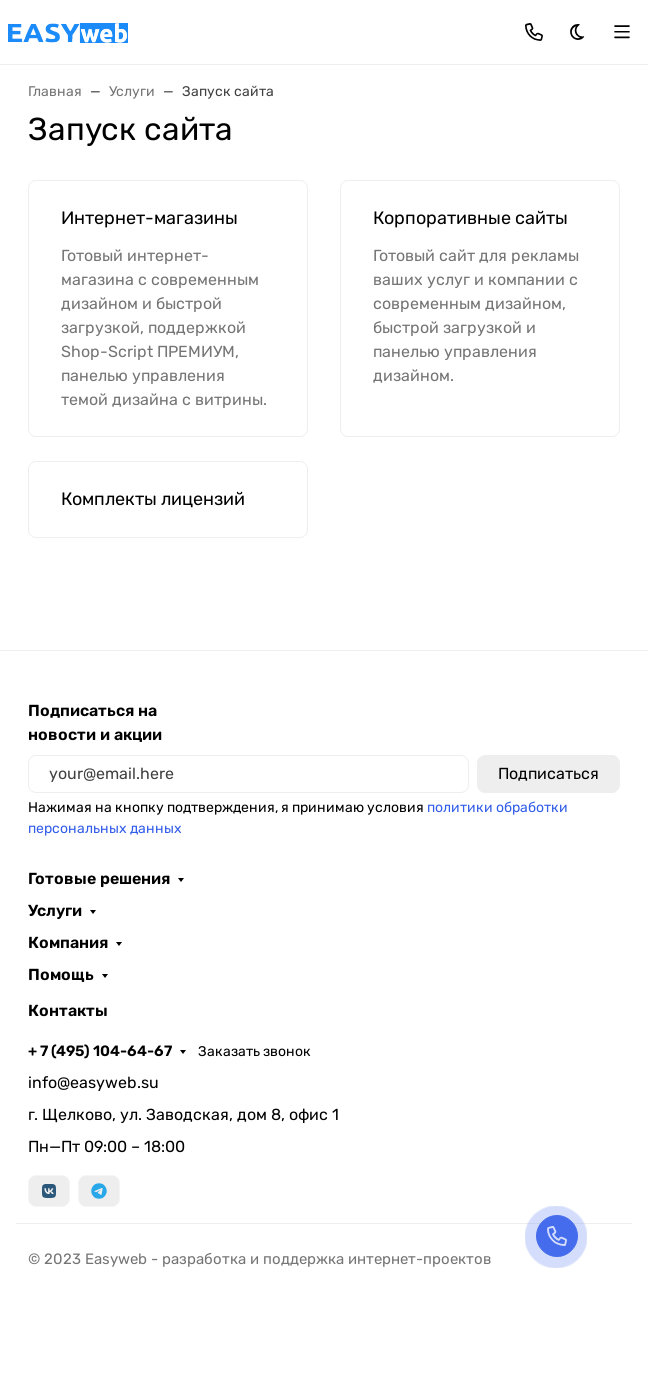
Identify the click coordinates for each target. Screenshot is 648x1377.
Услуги (55, 911)
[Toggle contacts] (534, 32)
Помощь (61, 975)
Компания (68, 943)
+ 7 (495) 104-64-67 (100, 1051)
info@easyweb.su (93, 1082)
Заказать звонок (254, 1051)
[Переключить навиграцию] (622, 32)
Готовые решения (99, 879)
